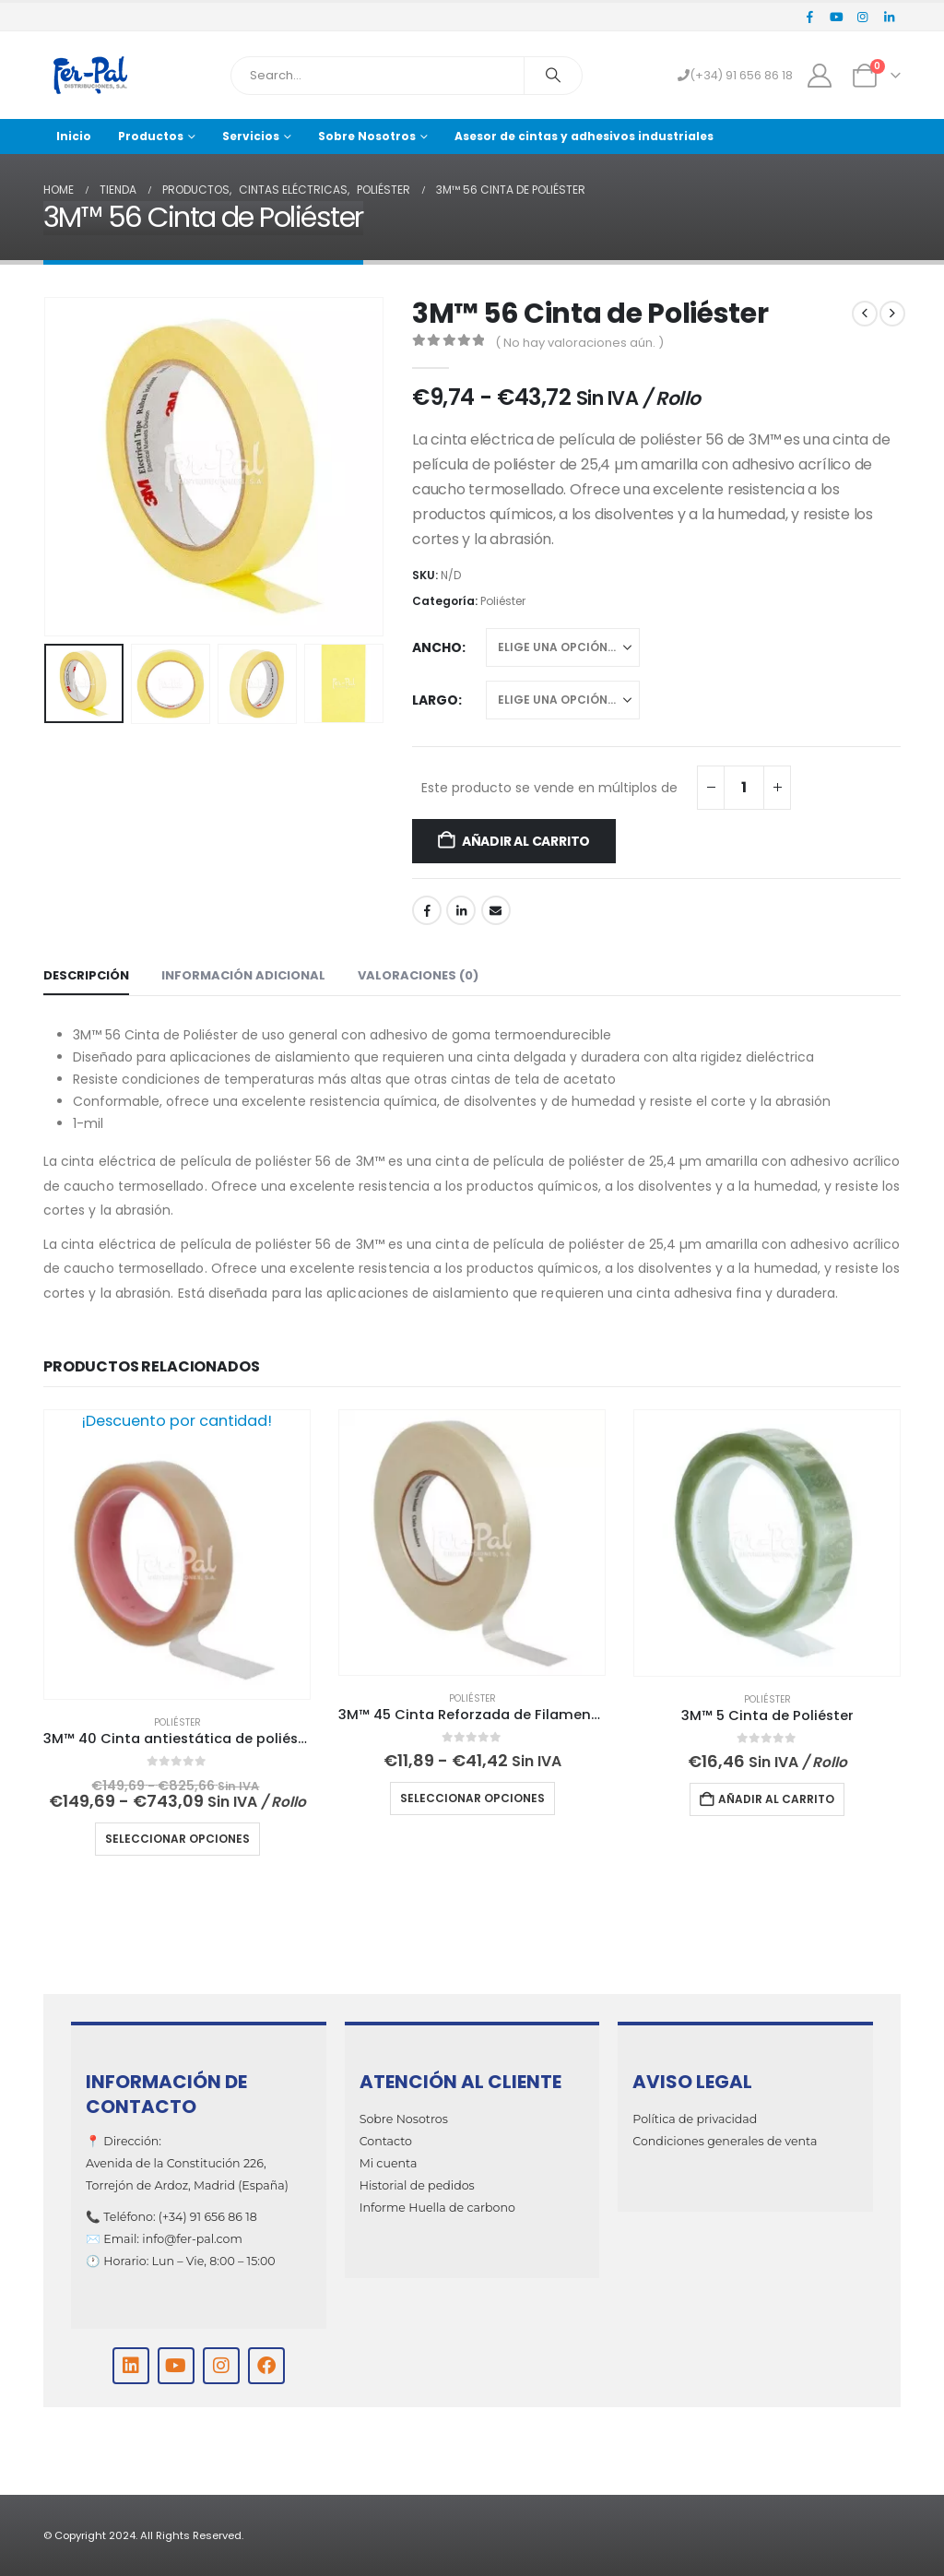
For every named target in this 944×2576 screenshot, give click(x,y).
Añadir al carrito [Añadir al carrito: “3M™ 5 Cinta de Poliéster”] (776, 1799)
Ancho (437, 647)
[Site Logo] (89, 75)
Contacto (386, 2141)
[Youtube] (836, 17)
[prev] (865, 313)
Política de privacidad (694, 2119)
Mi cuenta (389, 2163)
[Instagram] (863, 17)
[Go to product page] (177, 1554)
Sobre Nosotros (367, 136)
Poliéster (502, 601)
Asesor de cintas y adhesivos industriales (584, 136)
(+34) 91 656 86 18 (735, 75)
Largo (435, 700)
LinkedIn (461, 910)
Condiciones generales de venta (724, 2141)
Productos (150, 136)
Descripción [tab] (86, 975)
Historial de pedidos (417, 2185)
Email (496, 910)
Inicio (73, 136)
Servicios (250, 136)
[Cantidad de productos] (744, 788)
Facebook (427, 910)
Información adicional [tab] (243, 975)
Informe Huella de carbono (437, 2207)
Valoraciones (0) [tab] (418, 975)
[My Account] (820, 76)
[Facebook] (810, 17)
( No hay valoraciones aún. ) (579, 342)
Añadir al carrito (526, 841)
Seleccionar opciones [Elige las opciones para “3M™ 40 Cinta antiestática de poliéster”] (177, 1838)
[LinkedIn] (889, 17)
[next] (892, 313)
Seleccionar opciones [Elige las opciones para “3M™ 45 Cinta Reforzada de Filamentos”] (472, 1798)
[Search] (553, 75)
